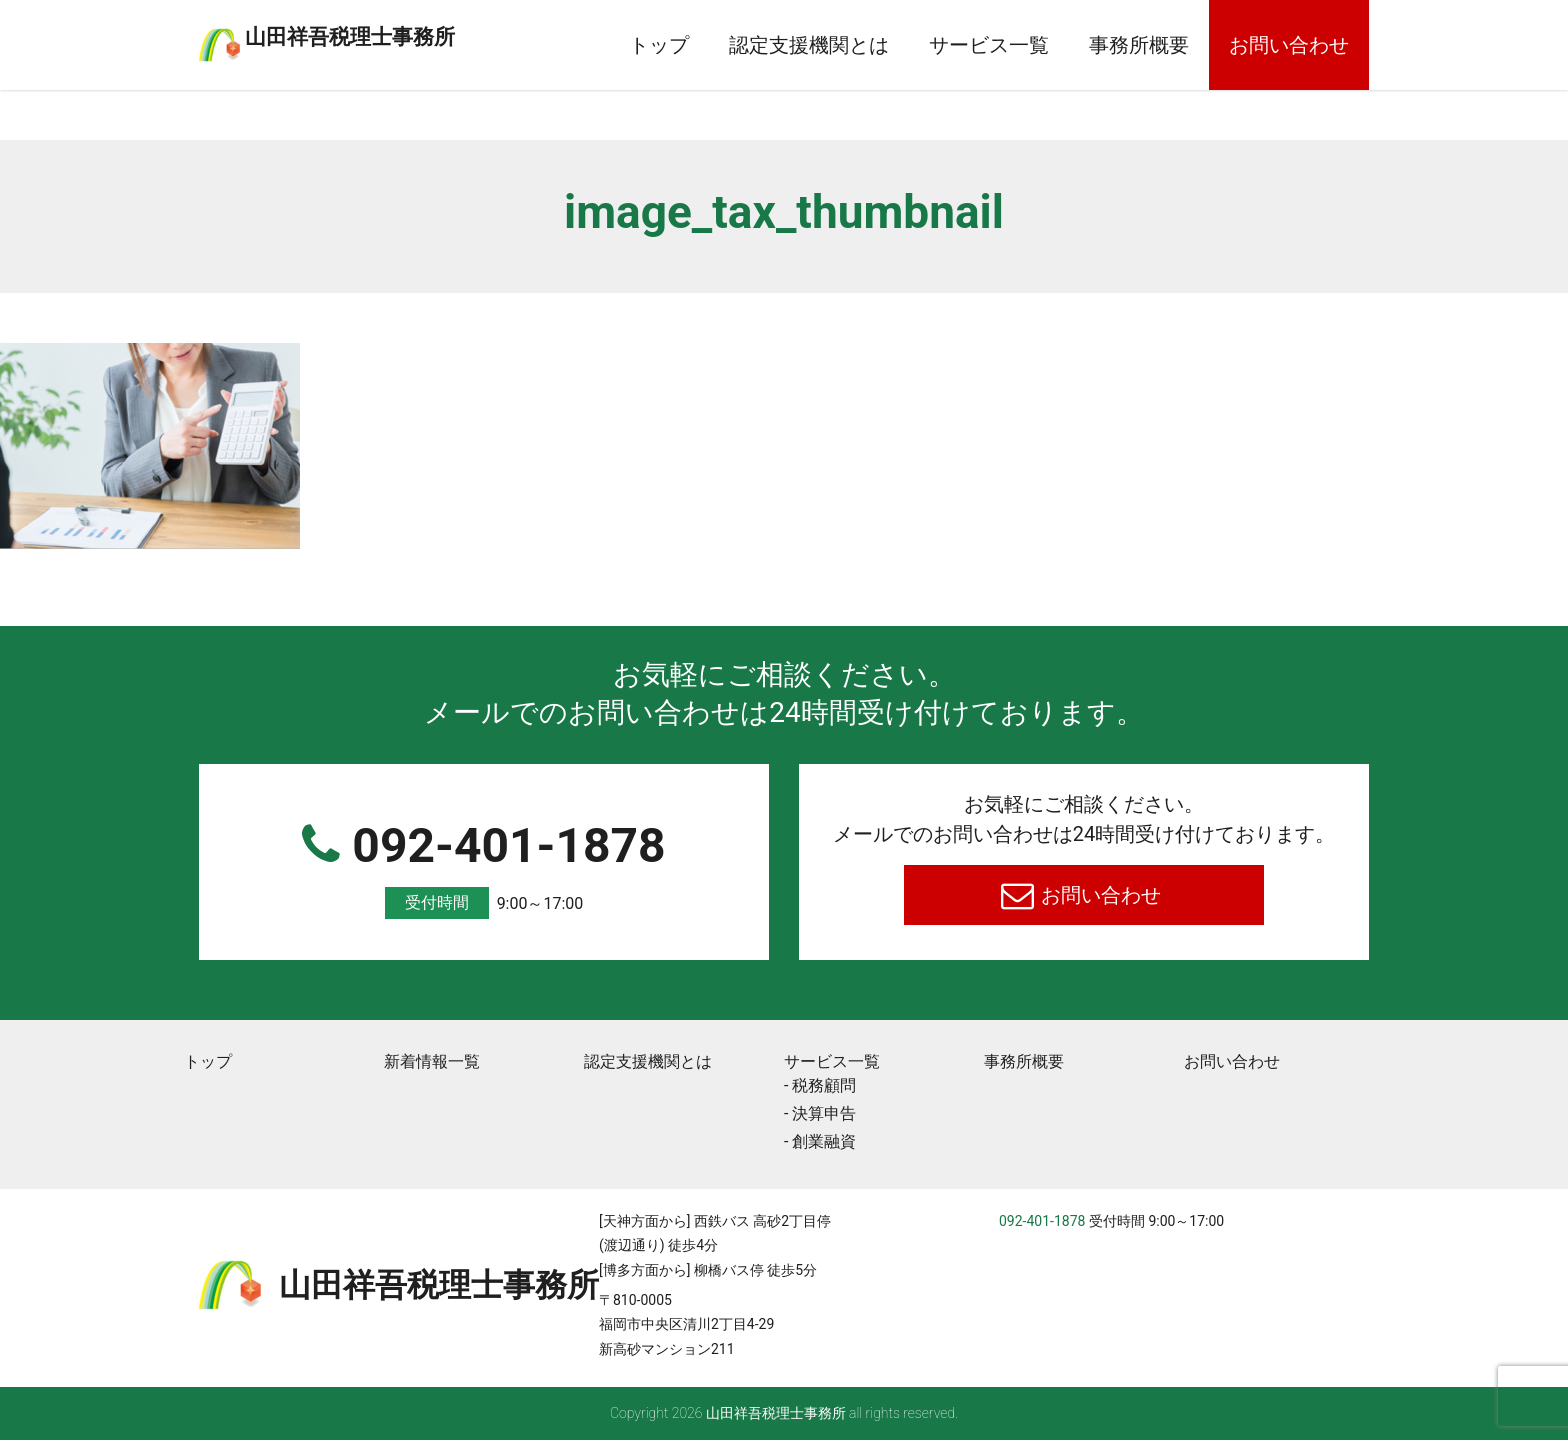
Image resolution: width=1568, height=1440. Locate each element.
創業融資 (824, 1141)
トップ (659, 45)
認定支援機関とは (809, 45)
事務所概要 (1139, 45)
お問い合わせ (1289, 45)
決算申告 (824, 1113)
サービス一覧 (989, 45)
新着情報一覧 (432, 1061)
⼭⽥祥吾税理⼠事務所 (429, 33)
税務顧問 (824, 1085)
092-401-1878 (484, 868)
